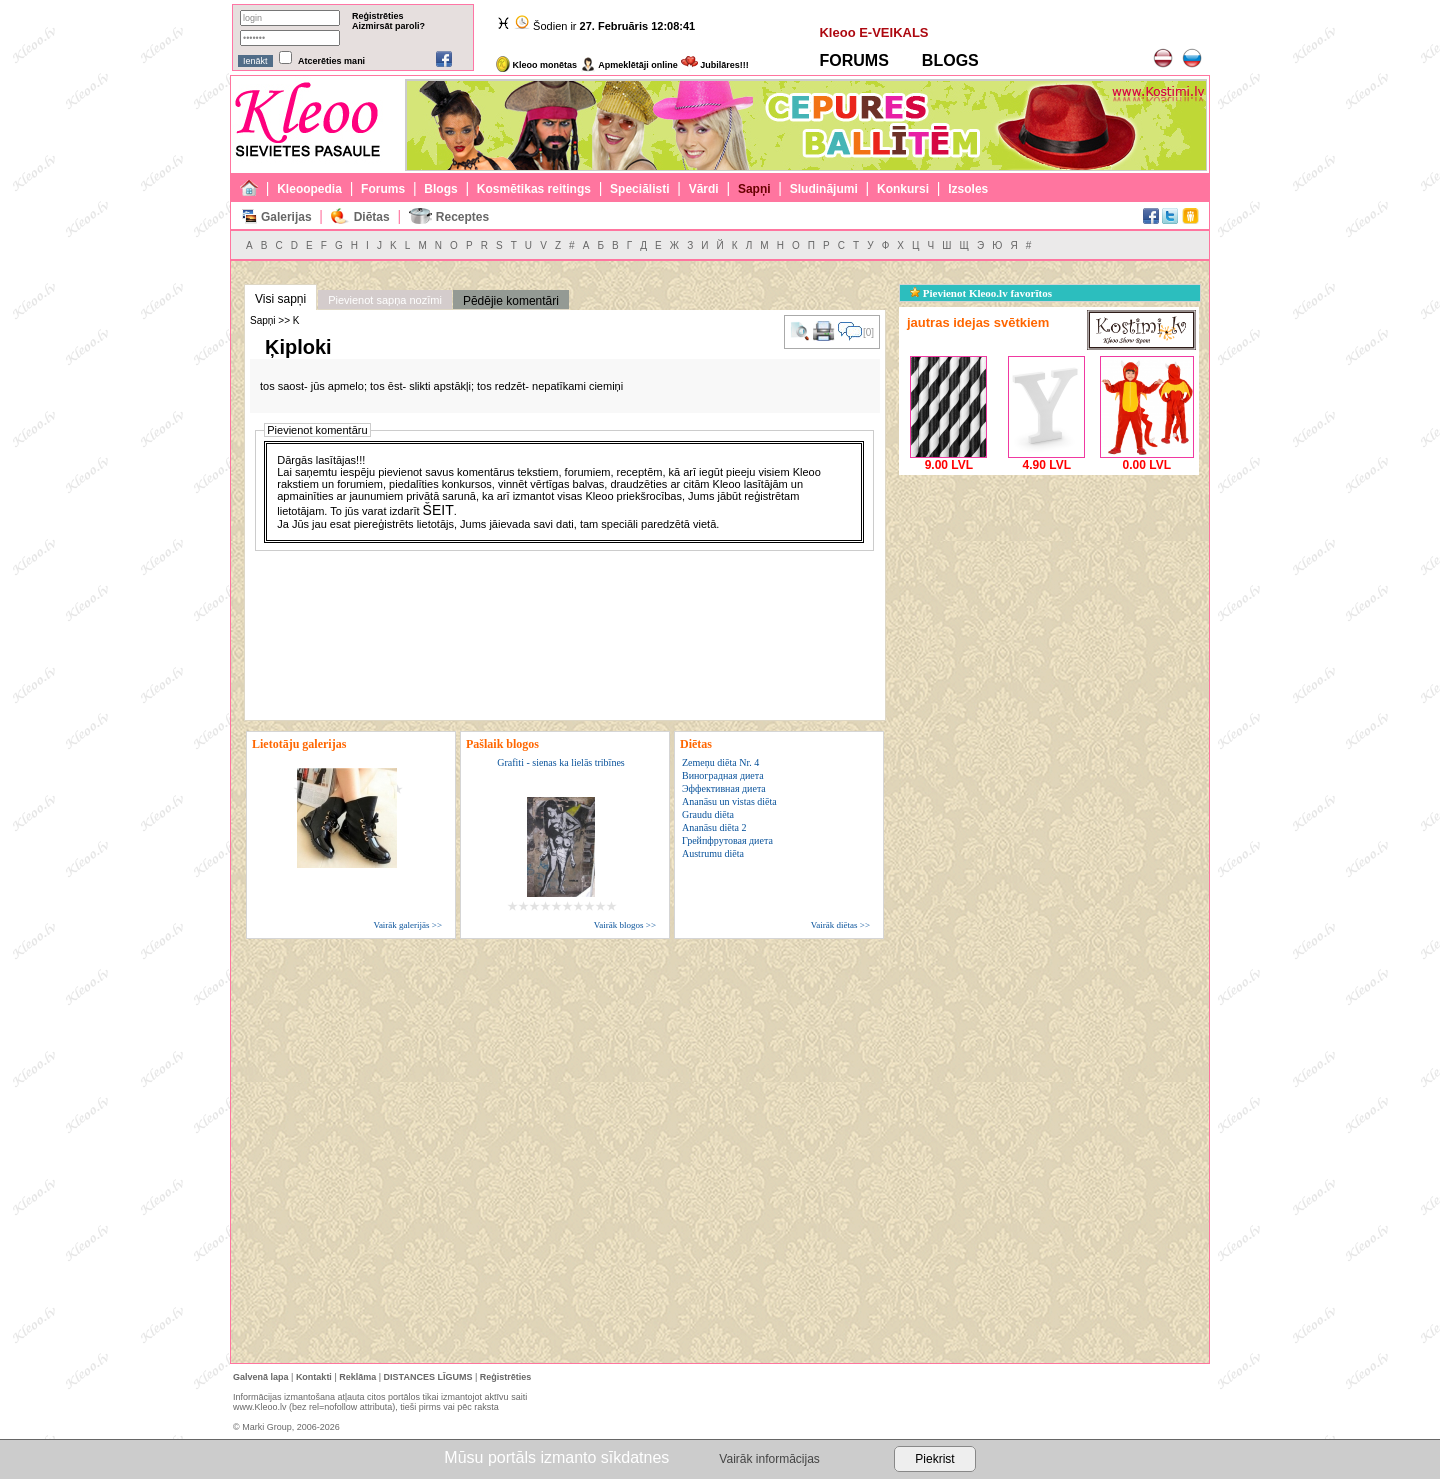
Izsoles (968, 189)
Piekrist (934, 1459)
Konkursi (903, 189)
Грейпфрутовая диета (727, 840)
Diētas (372, 217)
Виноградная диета (723, 775)
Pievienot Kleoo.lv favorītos (981, 293)
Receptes (462, 217)
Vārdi (704, 189)
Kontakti (314, 1377)
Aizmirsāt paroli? (388, 26)
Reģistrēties (378, 16)
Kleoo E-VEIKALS (873, 32)
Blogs (440, 189)
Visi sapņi (280, 299)
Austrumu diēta (713, 853)
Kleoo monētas (536, 65)
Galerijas (286, 217)
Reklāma (357, 1377)
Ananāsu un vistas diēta (729, 801)
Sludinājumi (824, 189)
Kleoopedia (309, 189)
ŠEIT (438, 510)
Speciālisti (639, 189)
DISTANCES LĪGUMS (428, 1377)
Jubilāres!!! (715, 65)
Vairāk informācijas (769, 1459)
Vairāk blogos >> (625, 925)
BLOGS (950, 60)
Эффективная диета (724, 788)
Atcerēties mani (331, 61)
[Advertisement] (1049, 605)
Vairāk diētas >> (840, 925)
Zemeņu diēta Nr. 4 (720, 762)
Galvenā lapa (261, 1377)
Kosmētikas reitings (534, 189)
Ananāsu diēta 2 (714, 827)
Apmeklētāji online (629, 65)
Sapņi (754, 189)
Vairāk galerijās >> (407, 925)
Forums (383, 189)
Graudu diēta (708, 814)
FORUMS (853, 60)
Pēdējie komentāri (511, 301)
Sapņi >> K (274, 320)
